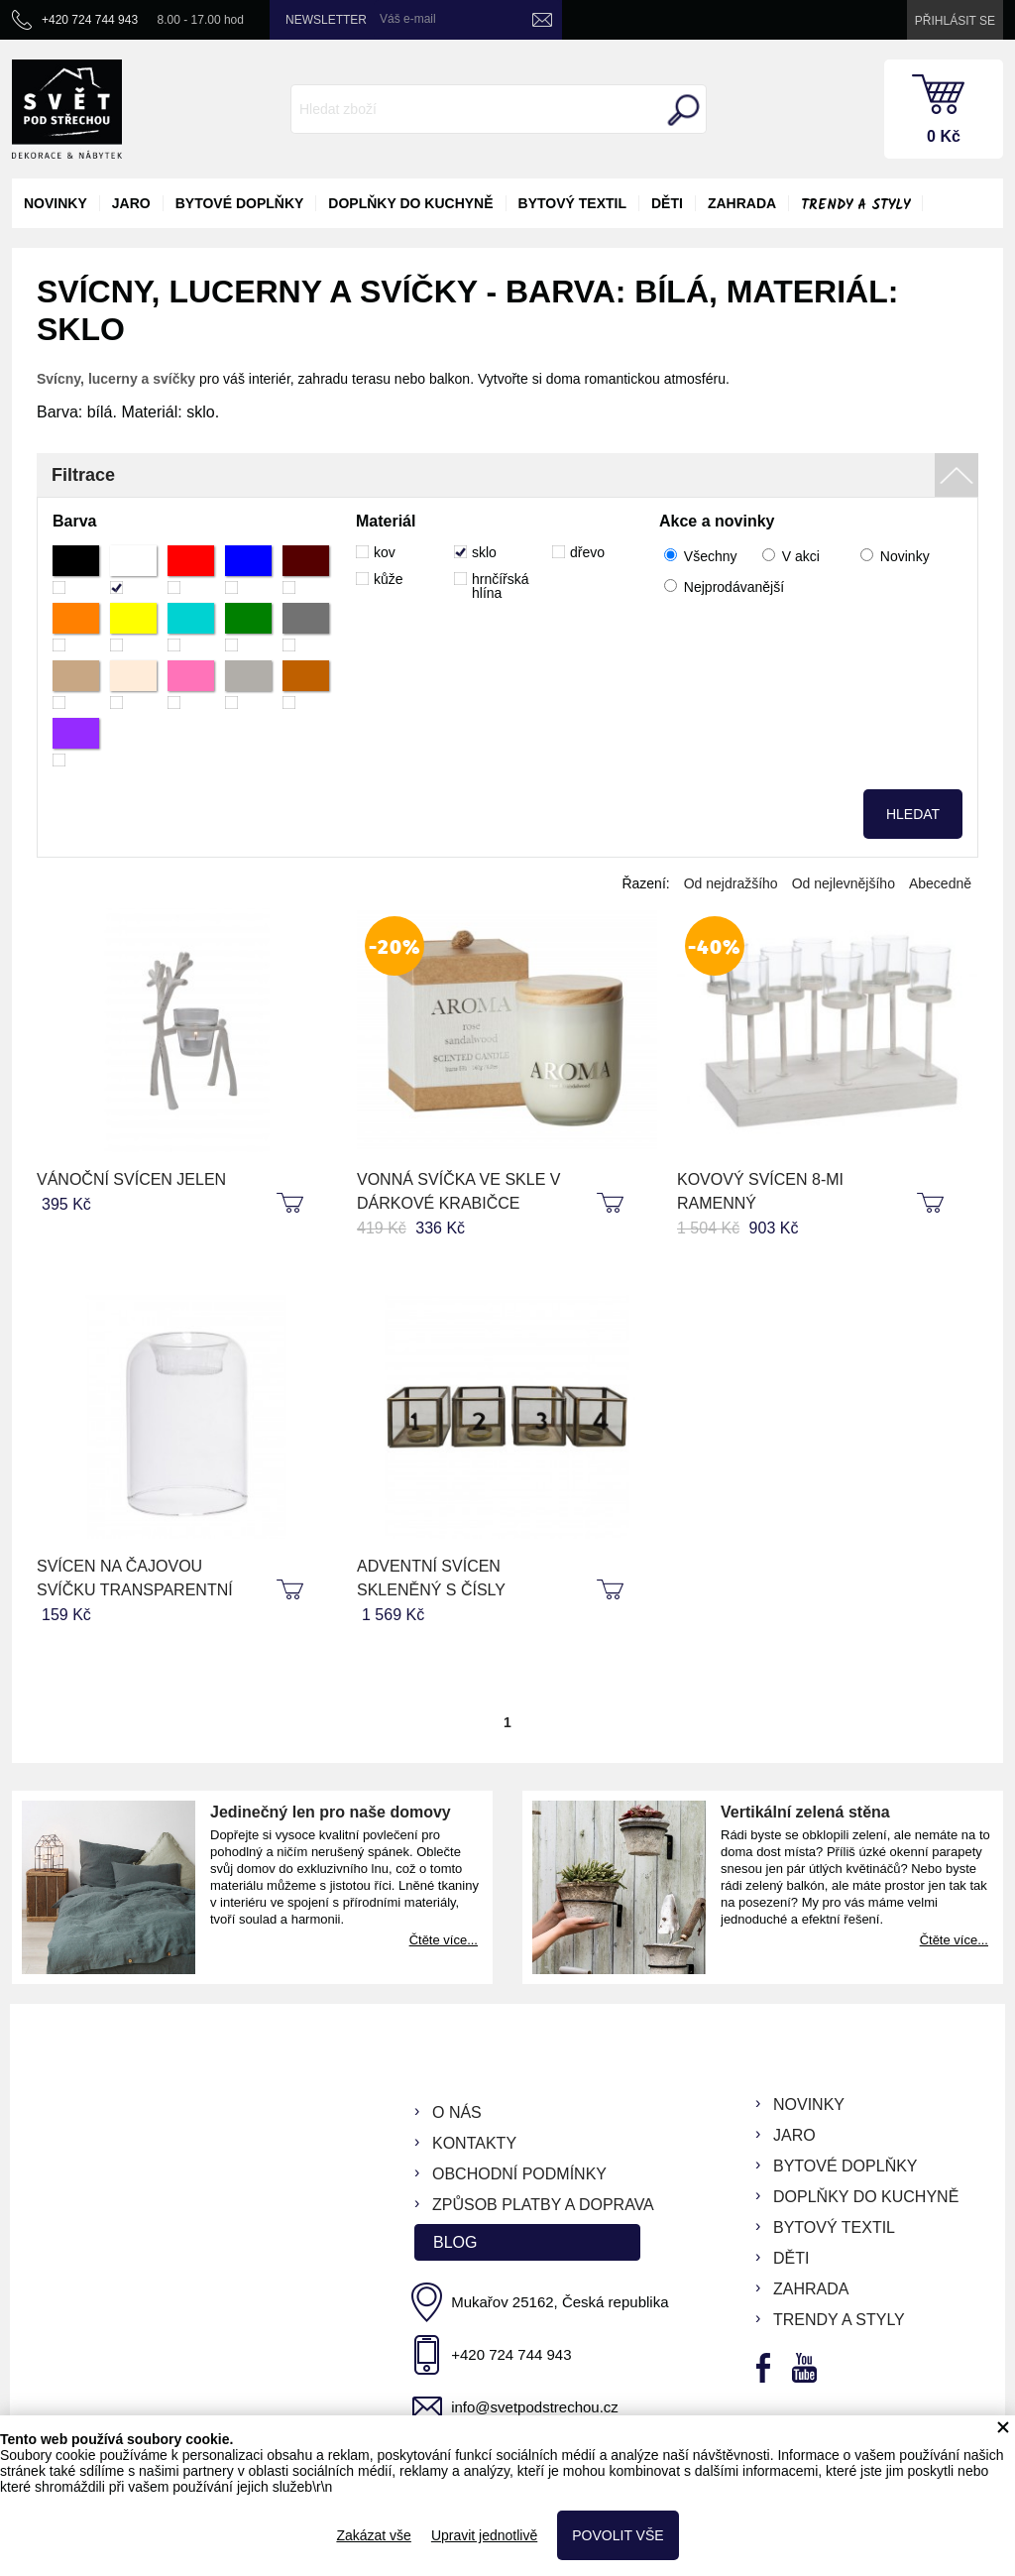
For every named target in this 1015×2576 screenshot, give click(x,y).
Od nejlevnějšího (843, 883)
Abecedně (940, 883)
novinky (55, 203)
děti (667, 203)
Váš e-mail (408, 19)
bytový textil (572, 203)
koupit (292, 1204)
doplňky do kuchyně (410, 203)
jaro (131, 203)
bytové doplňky (239, 203)
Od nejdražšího (731, 883)
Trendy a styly (855, 205)
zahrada (742, 203)
